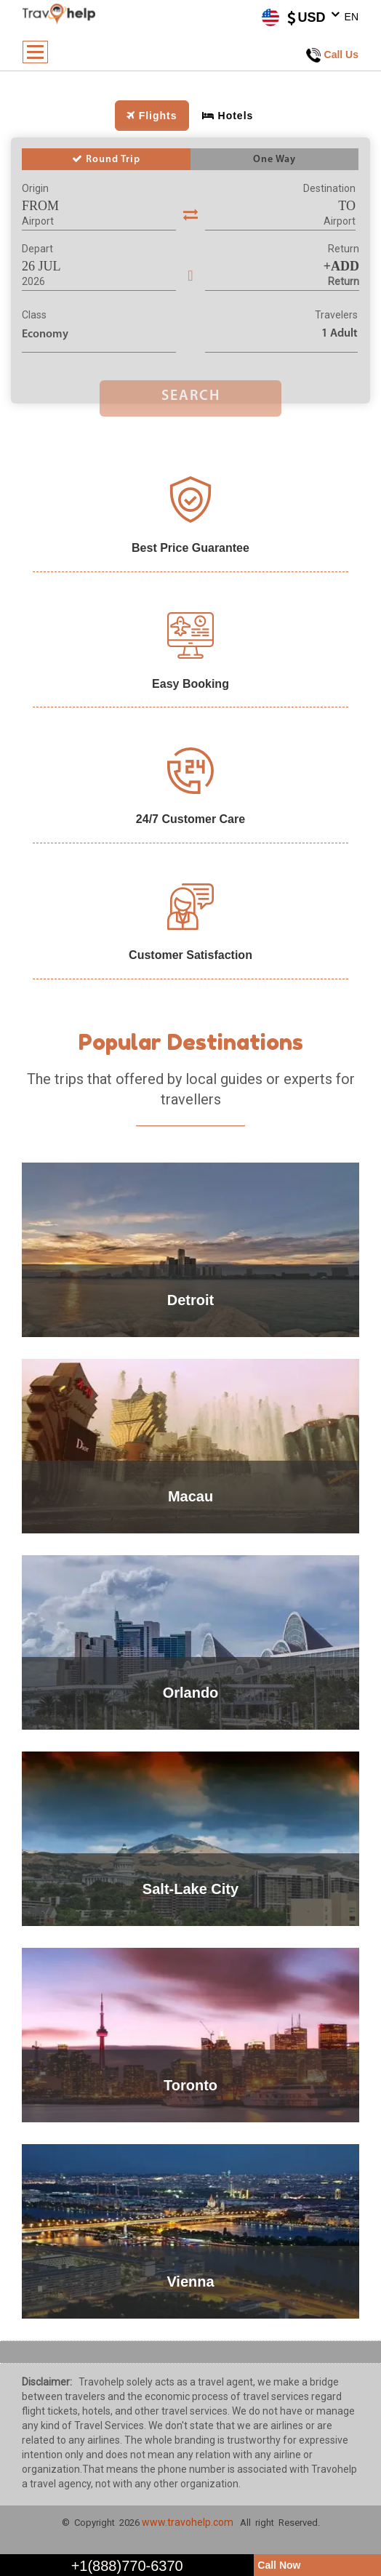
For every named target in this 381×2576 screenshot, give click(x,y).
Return (343, 248)
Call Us (332, 55)
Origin (35, 188)
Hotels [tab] (228, 115)
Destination (329, 188)
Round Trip (106, 159)
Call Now (278, 2565)
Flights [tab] (152, 115)
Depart (37, 248)
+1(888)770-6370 (127, 2566)
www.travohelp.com (187, 2522)
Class (34, 315)
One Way (274, 159)
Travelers (336, 315)
